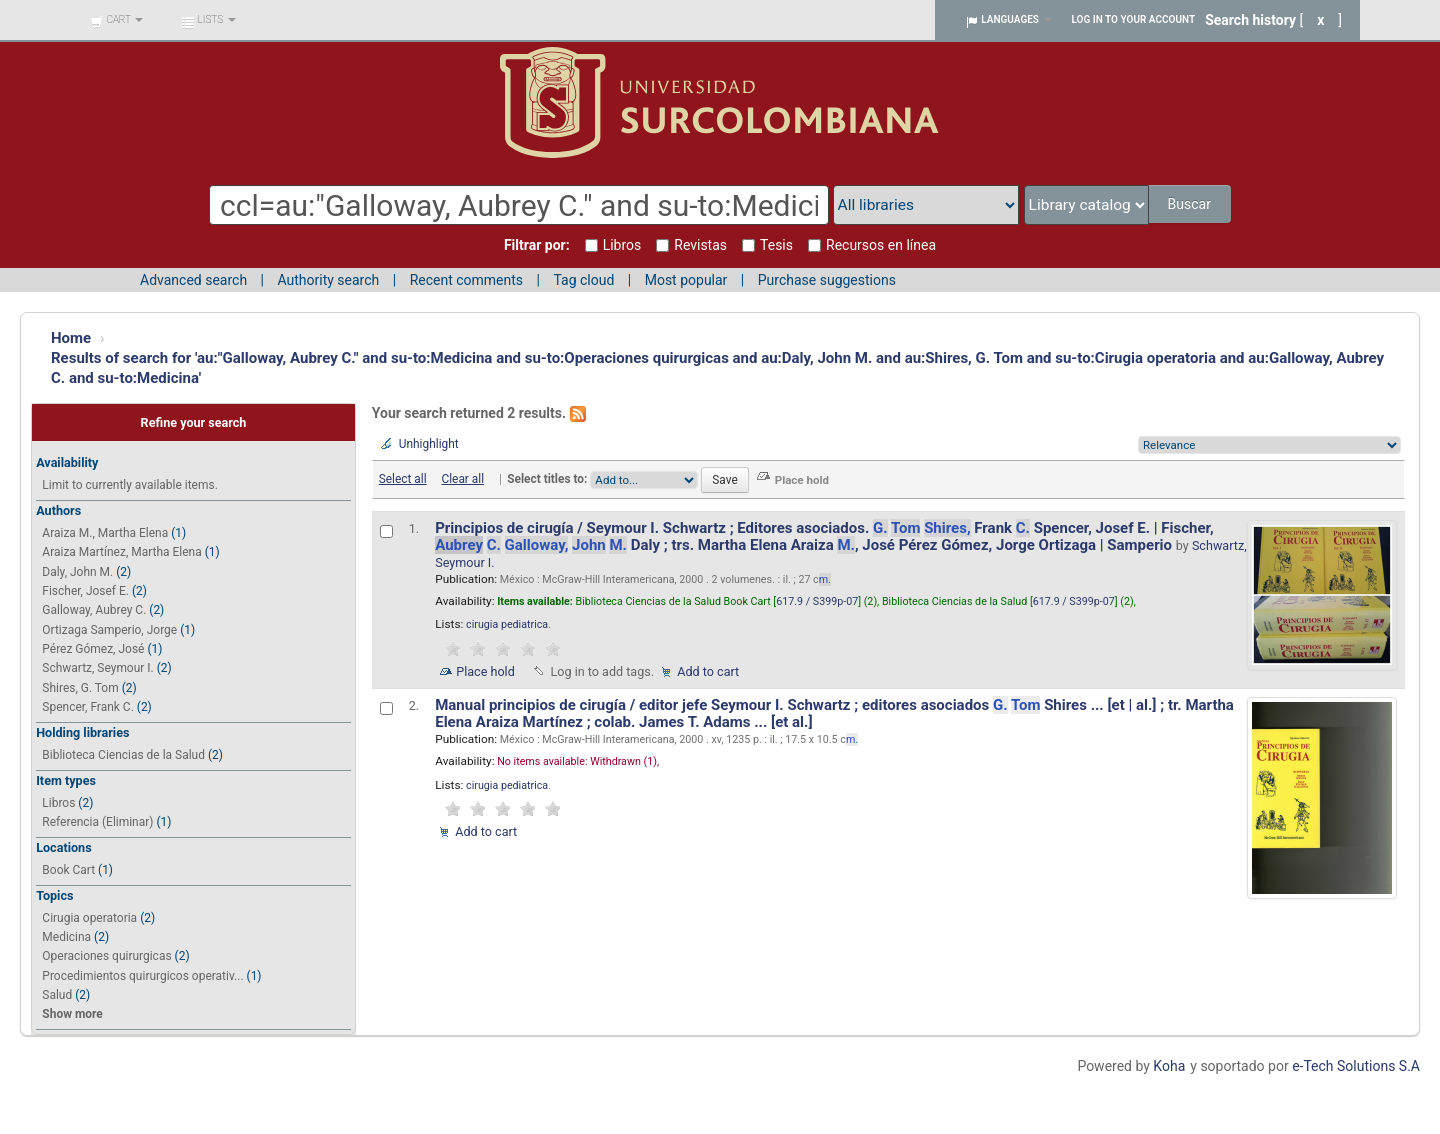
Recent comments (466, 280)
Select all (403, 479)
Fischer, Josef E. (85, 591)
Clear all (462, 479)
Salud (57, 995)
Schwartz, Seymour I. (97, 668)
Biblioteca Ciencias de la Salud (123, 755)
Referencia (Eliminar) (97, 822)
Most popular (686, 280)
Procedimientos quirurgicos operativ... (142, 976)
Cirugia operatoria (89, 918)
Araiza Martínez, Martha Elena (121, 552)
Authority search (328, 280)
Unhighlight (429, 444)
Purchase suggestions (827, 280)
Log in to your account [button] (1134, 19)
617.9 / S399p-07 (817, 601)
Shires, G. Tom (80, 688)
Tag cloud (583, 280)
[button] (116, 20)
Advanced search (193, 280)
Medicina (66, 937)
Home (71, 338)
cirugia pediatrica (507, 624)
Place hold (485, 671)
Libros (58, 803)
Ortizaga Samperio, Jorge (109, 630)
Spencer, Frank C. (87, 707)
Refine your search (194, 422)
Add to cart (708, 671)
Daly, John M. (77, 572)
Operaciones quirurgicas (106, 956)
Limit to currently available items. (129, 485)
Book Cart (68, 870)
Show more (72, 1014)
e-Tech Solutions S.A (1356, 1066)
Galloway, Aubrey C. (94, 610)
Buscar (1190, 204)
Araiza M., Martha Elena (105, 533)
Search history (1250, 20)
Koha (1169, 1066)
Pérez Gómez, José (93, 649)
